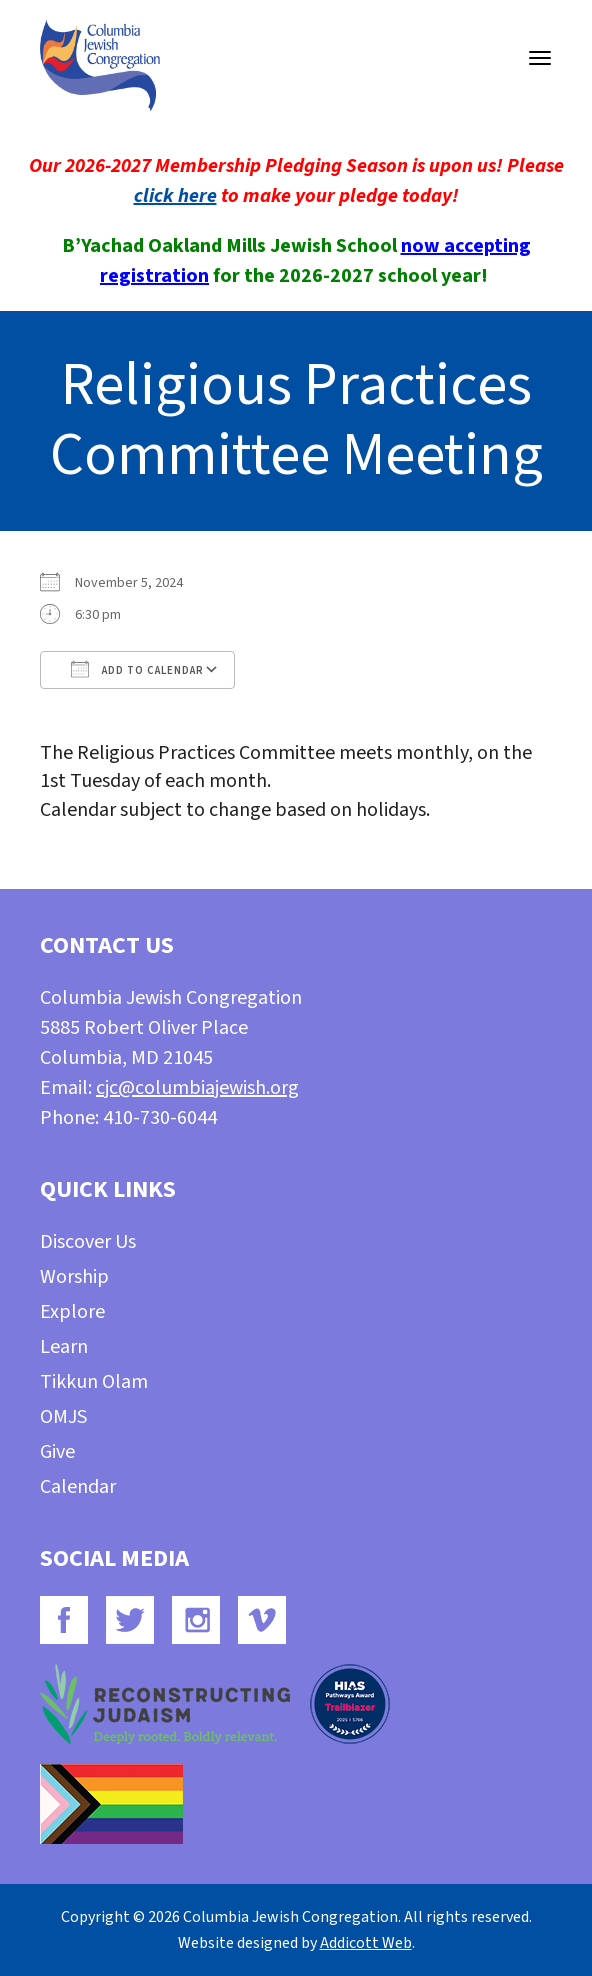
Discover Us (88, 1242)
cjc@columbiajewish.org (197, 1088)
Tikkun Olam (94, 1382)
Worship (74, 1277)
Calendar (78, 1487)
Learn (64, 1347)
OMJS (63, 1417)
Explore (72, 1312)
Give (57, 1452)
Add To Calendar (137, 669)
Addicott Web (366, 1943)
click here (175, 196)
